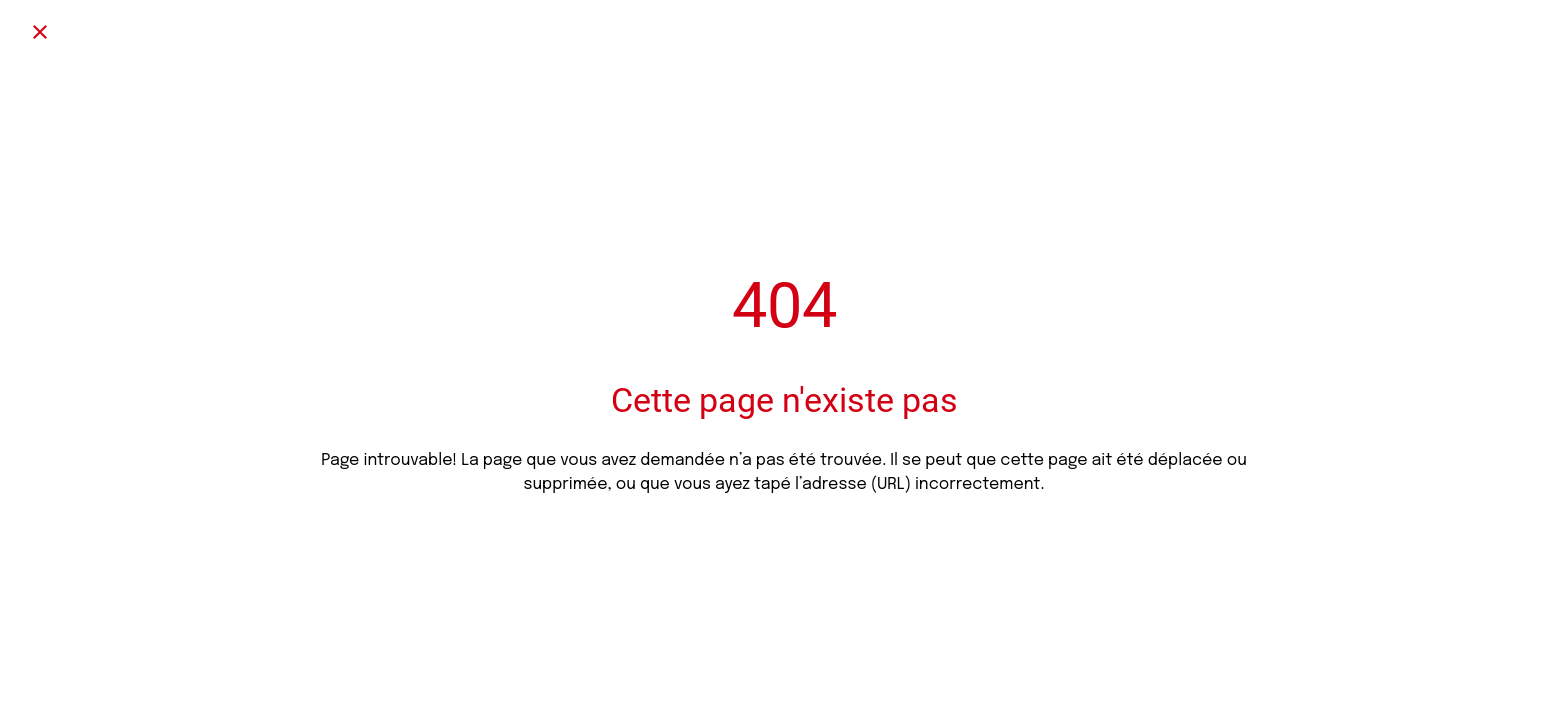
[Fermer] (40, 32)
